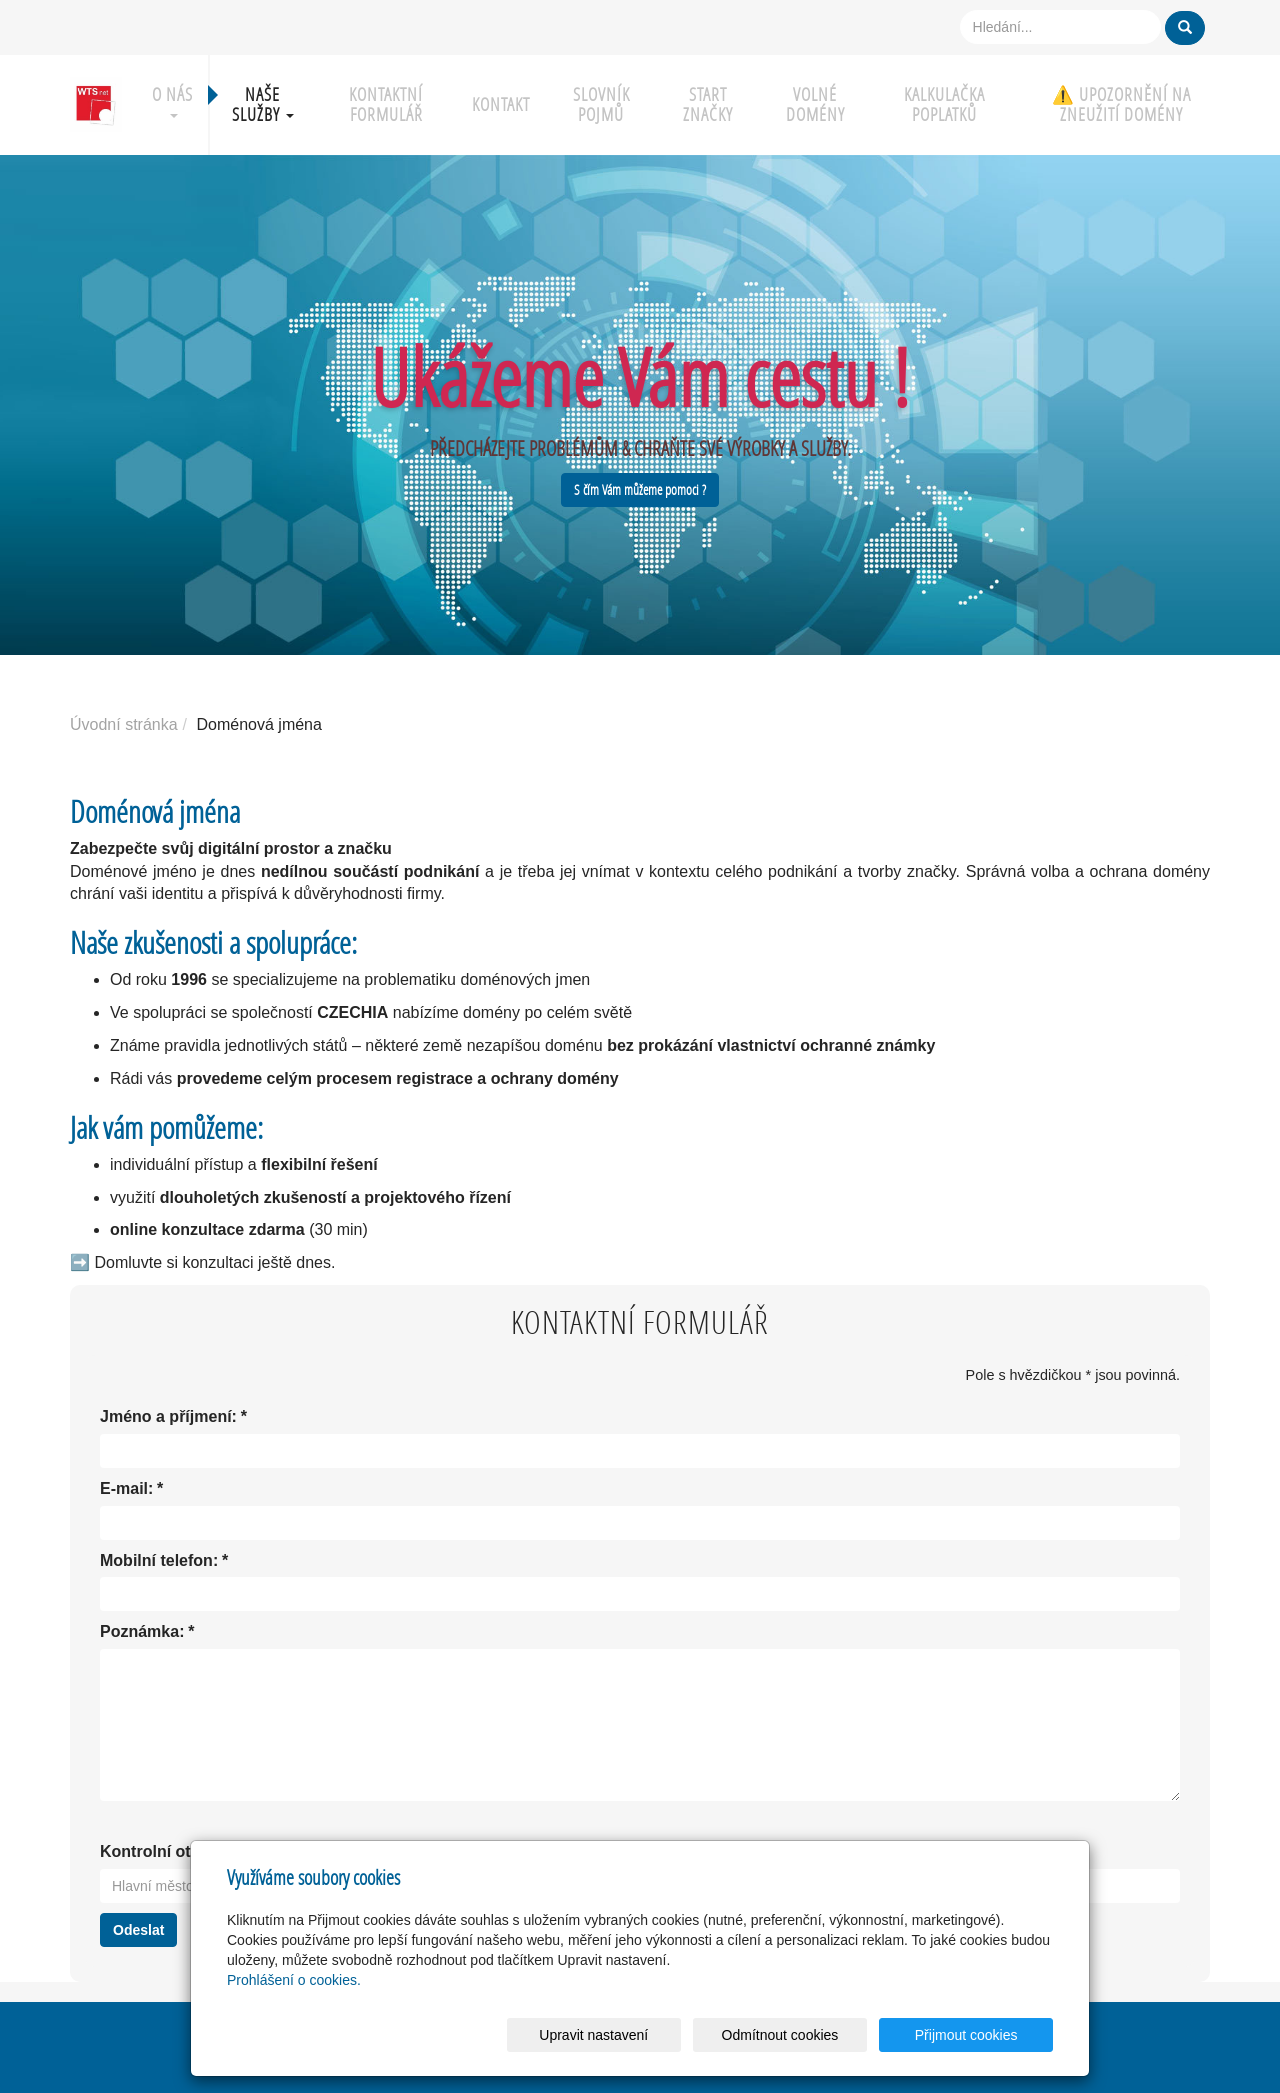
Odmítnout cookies (811, 2035)
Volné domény (815, 104)
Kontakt (501, 104)
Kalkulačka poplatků (944, 104)
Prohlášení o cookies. (294, 1980)
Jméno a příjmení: (168, 1417)
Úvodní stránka (124, 724)
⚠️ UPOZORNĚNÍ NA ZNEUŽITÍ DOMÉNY (1121, 104)
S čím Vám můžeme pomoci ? (640, 489)
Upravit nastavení (645, 2035)
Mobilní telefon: (159, 1561)
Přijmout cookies (976, 2035)
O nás (172, 100)
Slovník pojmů (601, 104)
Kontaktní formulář (386, 104)
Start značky (708, 104)
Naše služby (263, 104)
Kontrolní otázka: (165, 1852)
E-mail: (126, 1489)
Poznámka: (142, 1632)
